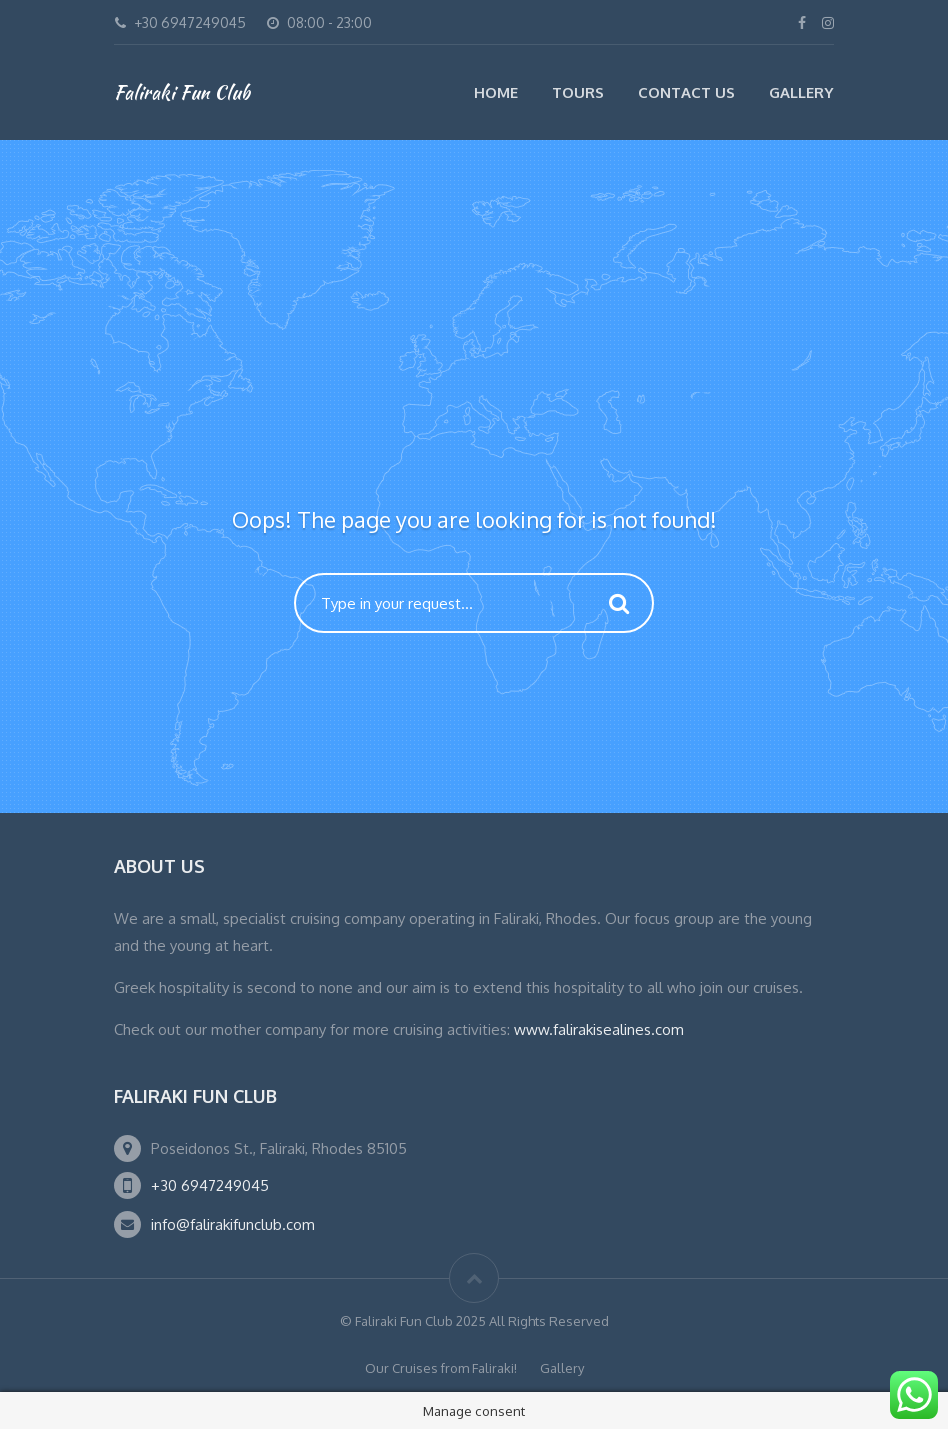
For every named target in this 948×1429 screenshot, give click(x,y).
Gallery (801, 92)
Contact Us (686, 92)
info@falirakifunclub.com (233, 1224)
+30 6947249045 (210, 1185)
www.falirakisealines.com (599, 1029)
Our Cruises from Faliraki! (441, 1368)
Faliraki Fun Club (182, 92)
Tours (578, 92)
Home (496, 92)
